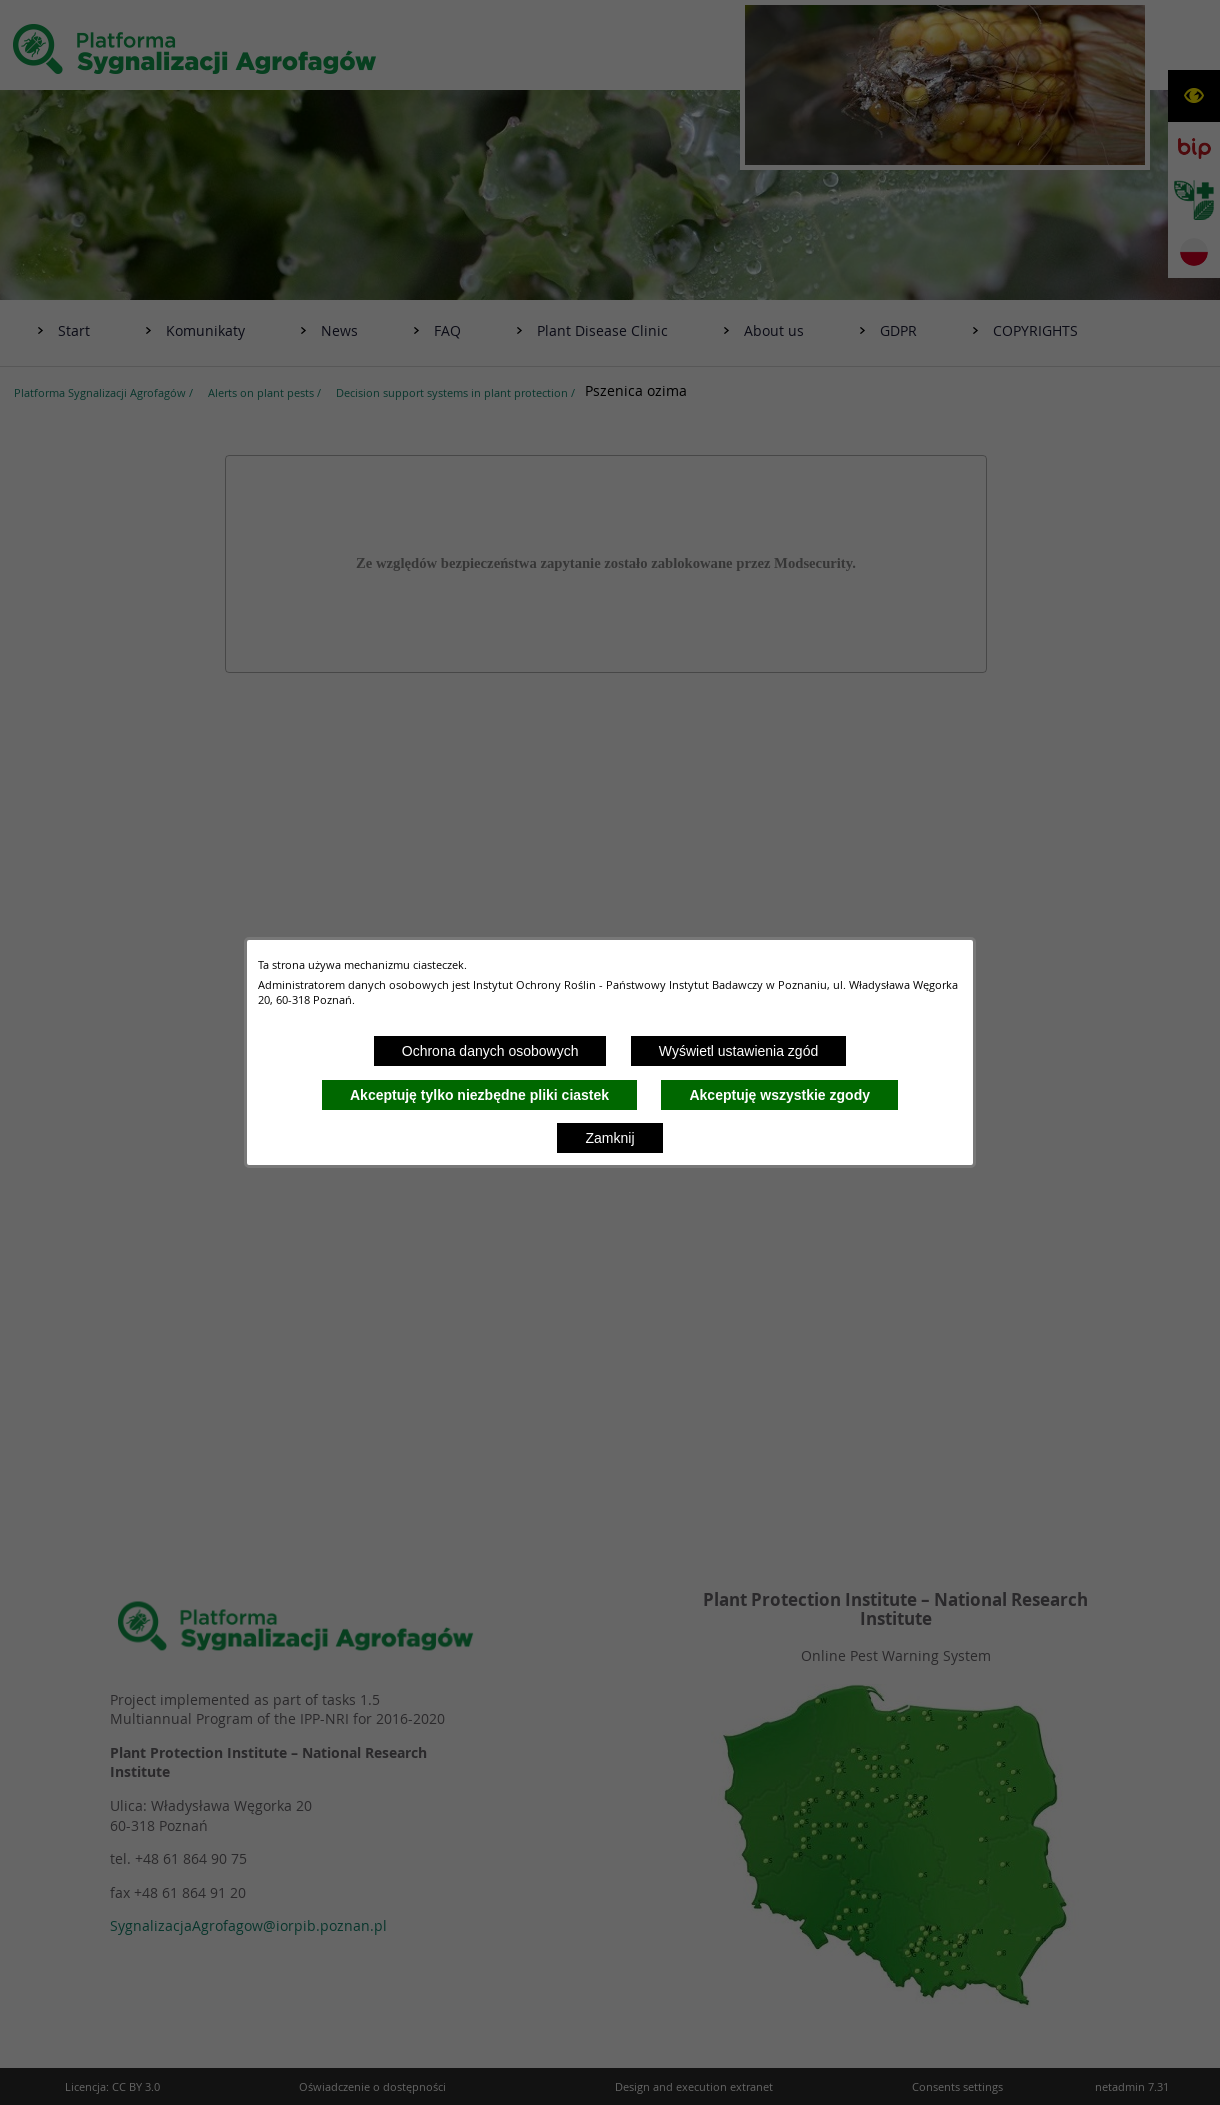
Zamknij (609, 1138)
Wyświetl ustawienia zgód (738, 1051)
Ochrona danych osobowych (490, 1051)
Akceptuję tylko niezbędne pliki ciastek (479, 1095)
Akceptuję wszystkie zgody (779, 1095)
